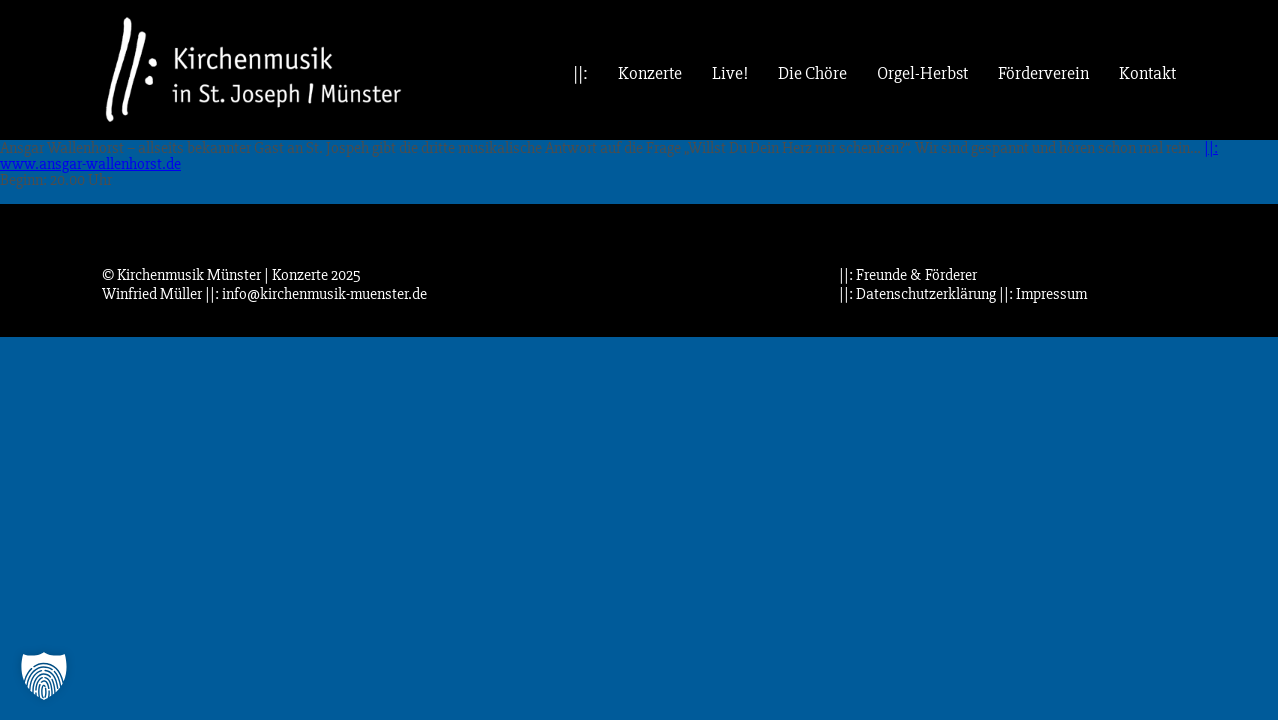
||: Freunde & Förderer (908, 275)
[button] (44, 676)
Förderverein (1043, 73)
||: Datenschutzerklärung (917, 294)
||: (580, 73)
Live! (730, 73)
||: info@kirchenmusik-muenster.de (316, 294)
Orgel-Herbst (922, 73)
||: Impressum (1043, 294)
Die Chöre (812, 73)
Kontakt (1147, 73)
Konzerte (650, 73)
